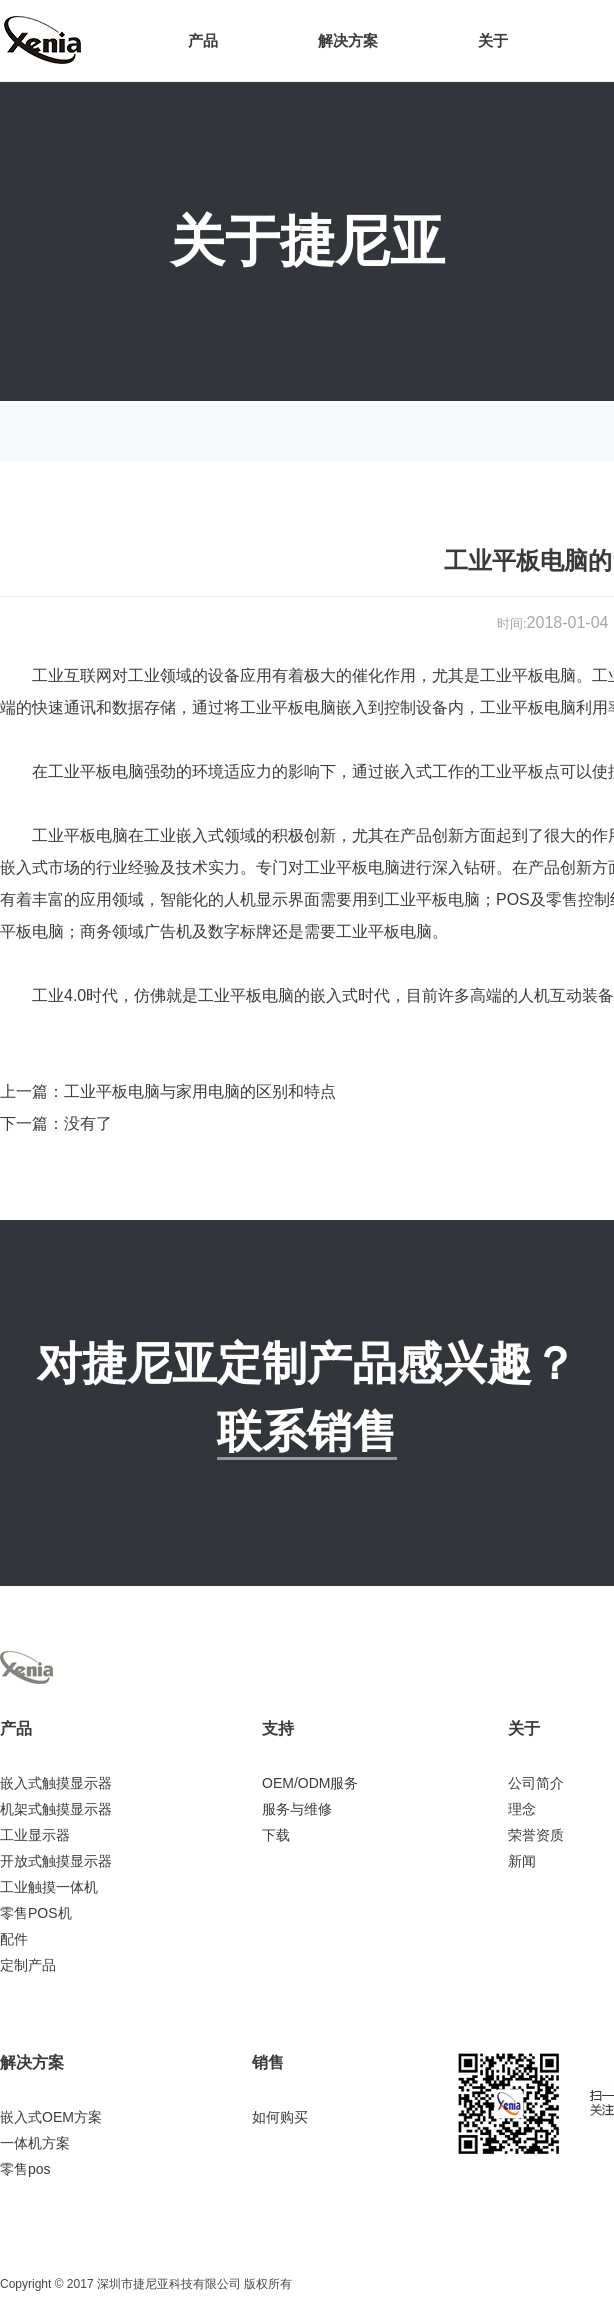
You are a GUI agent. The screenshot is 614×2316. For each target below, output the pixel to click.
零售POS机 (36, 1913)
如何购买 (280, 2117)
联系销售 (307, 1431)
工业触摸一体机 (49, 1887)
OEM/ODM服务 (310, 1783)
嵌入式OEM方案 (51, 2117)
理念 (522, 1809)
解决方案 (348, 40)
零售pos (25, 2169)
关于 (493, 40)
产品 (203, 40)
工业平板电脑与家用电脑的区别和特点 (200, 1091)
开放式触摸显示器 (56, 1861)
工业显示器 (35, 1835)
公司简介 (536, 1783)
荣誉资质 (536, 1835)
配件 (14, 1939)
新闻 (522, 1861)
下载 (276, 1835)
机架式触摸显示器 (56, 1809)
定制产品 (28, 1965)
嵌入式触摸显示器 (56, 1783)
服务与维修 (297, 1809)
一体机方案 (35, 2143)
